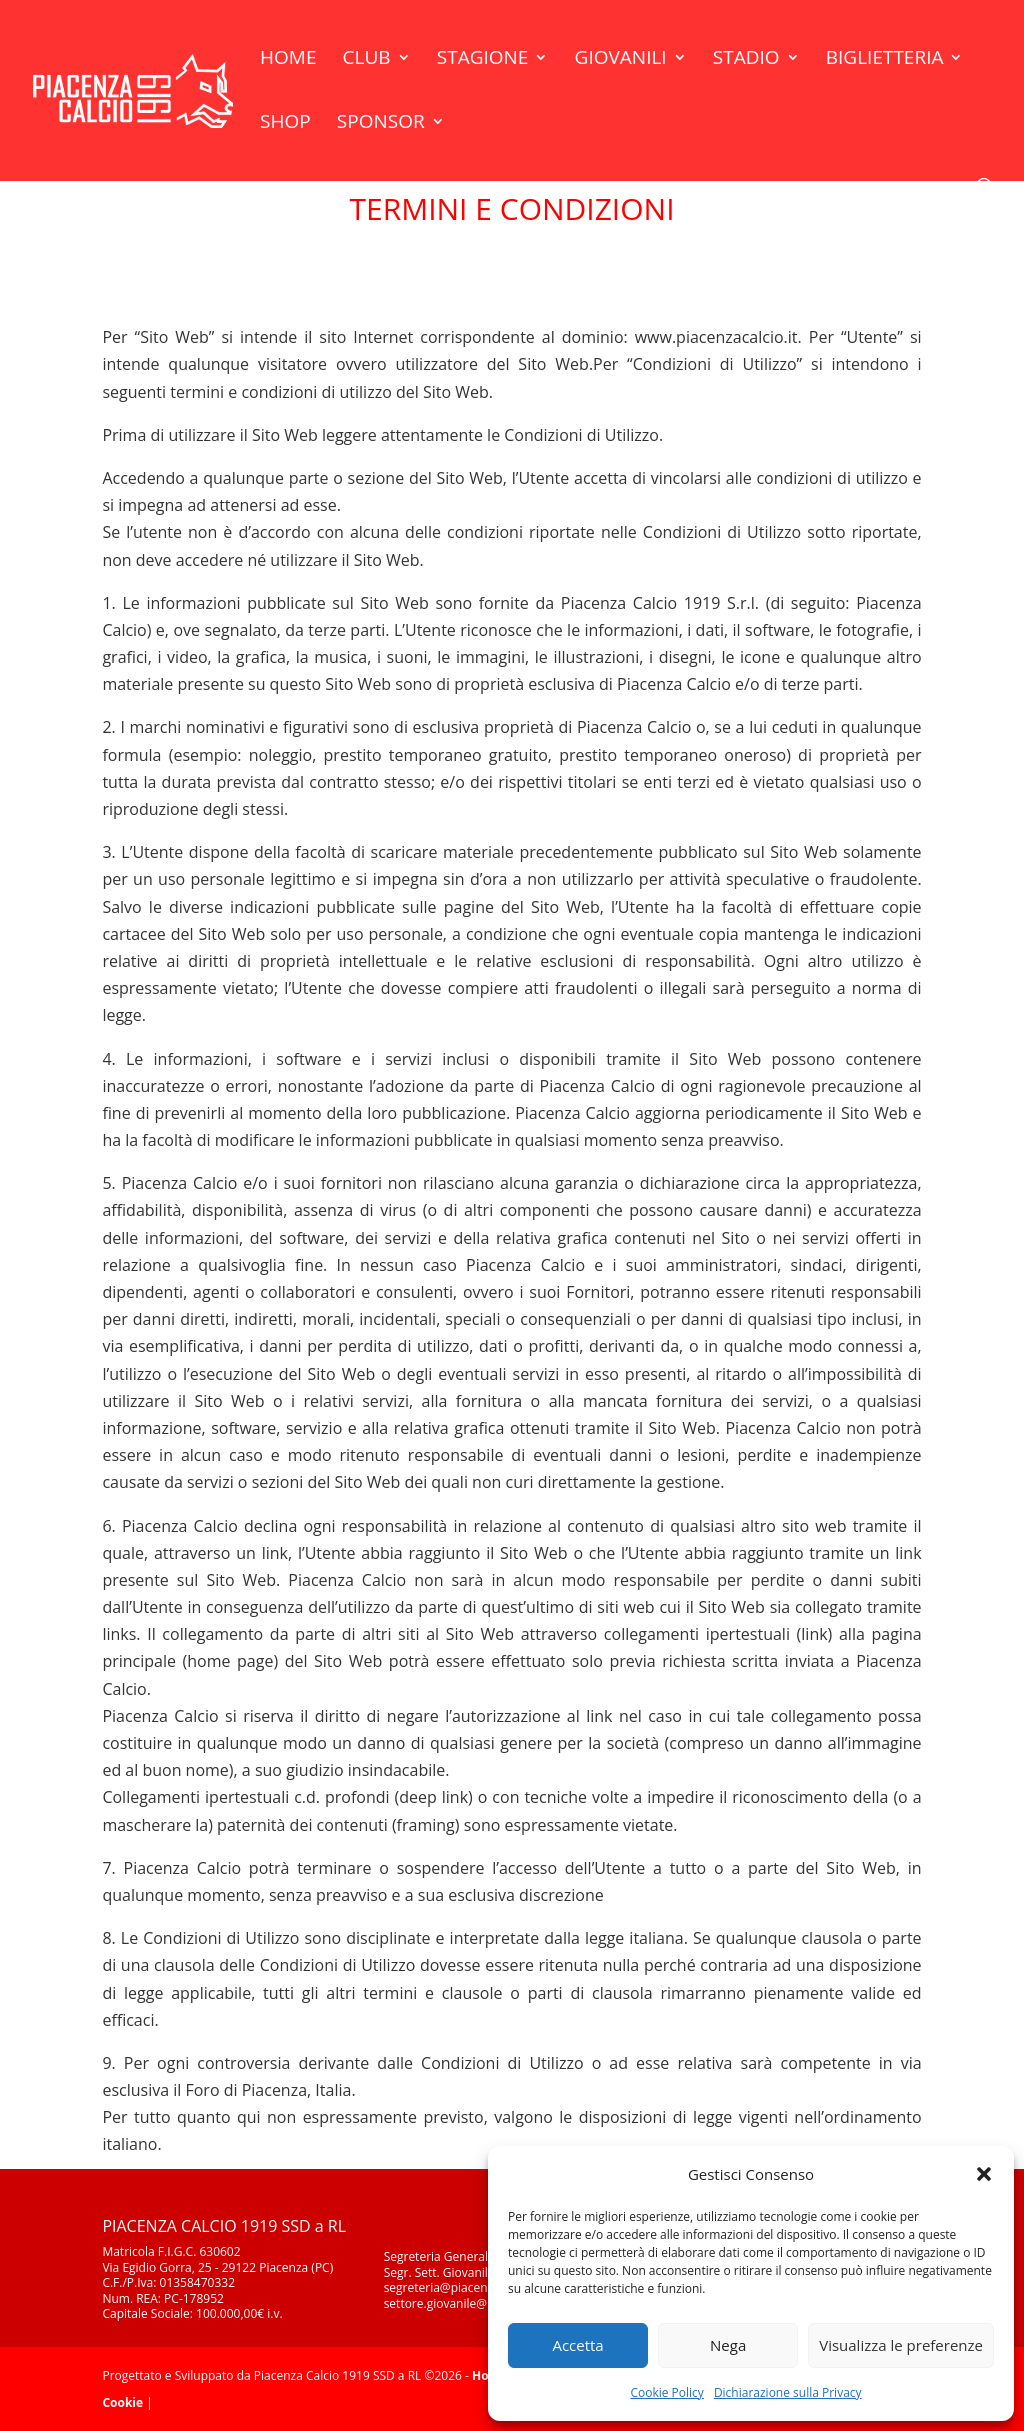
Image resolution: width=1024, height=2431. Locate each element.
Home (288, 60)
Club (367, 60)
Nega (728, 2345)
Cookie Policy (666, 2392)
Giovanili (621, 60)
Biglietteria (885, 60)
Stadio (746, 60)
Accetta (577, 2345)
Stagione (483, 60)
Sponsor (381, 124)
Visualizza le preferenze (901, 2345)
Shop (285, 124)
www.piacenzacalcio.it (716, 337)
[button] (984, 2174)
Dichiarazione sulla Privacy (788, 2392)
